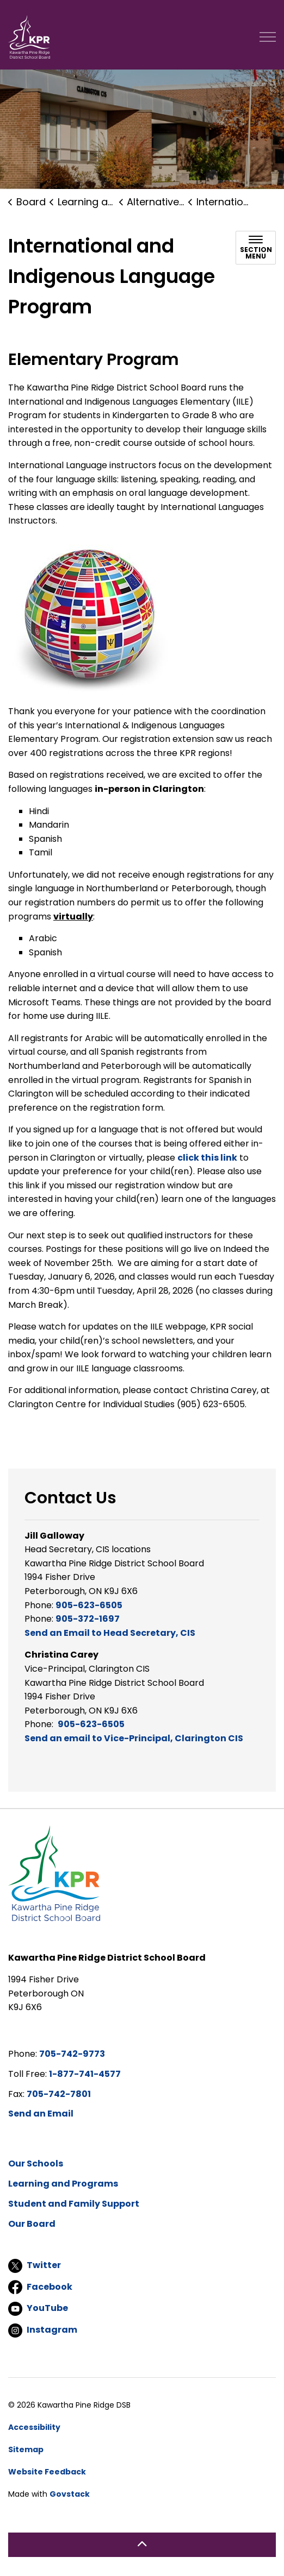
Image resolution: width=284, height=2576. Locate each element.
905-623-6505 (88, 1605)
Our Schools (35, 2163)
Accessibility (34, 2427)
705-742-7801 (59, 2094)
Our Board (31, 2224)
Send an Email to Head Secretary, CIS (109, 1633)
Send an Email (40, 2113)
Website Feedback (47, 2471)
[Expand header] (267, 37)
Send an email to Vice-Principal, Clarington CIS (133, 1738)
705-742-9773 (72, 2054)
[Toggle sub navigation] (256, 247)
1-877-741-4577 (85, 2074)
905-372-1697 (87, 1619)
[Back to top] (142, 2545)
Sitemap (26, 2449)
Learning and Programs (63, 2183)
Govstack (70, 2494)
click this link (207, 1157)
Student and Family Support (73, 2203)
